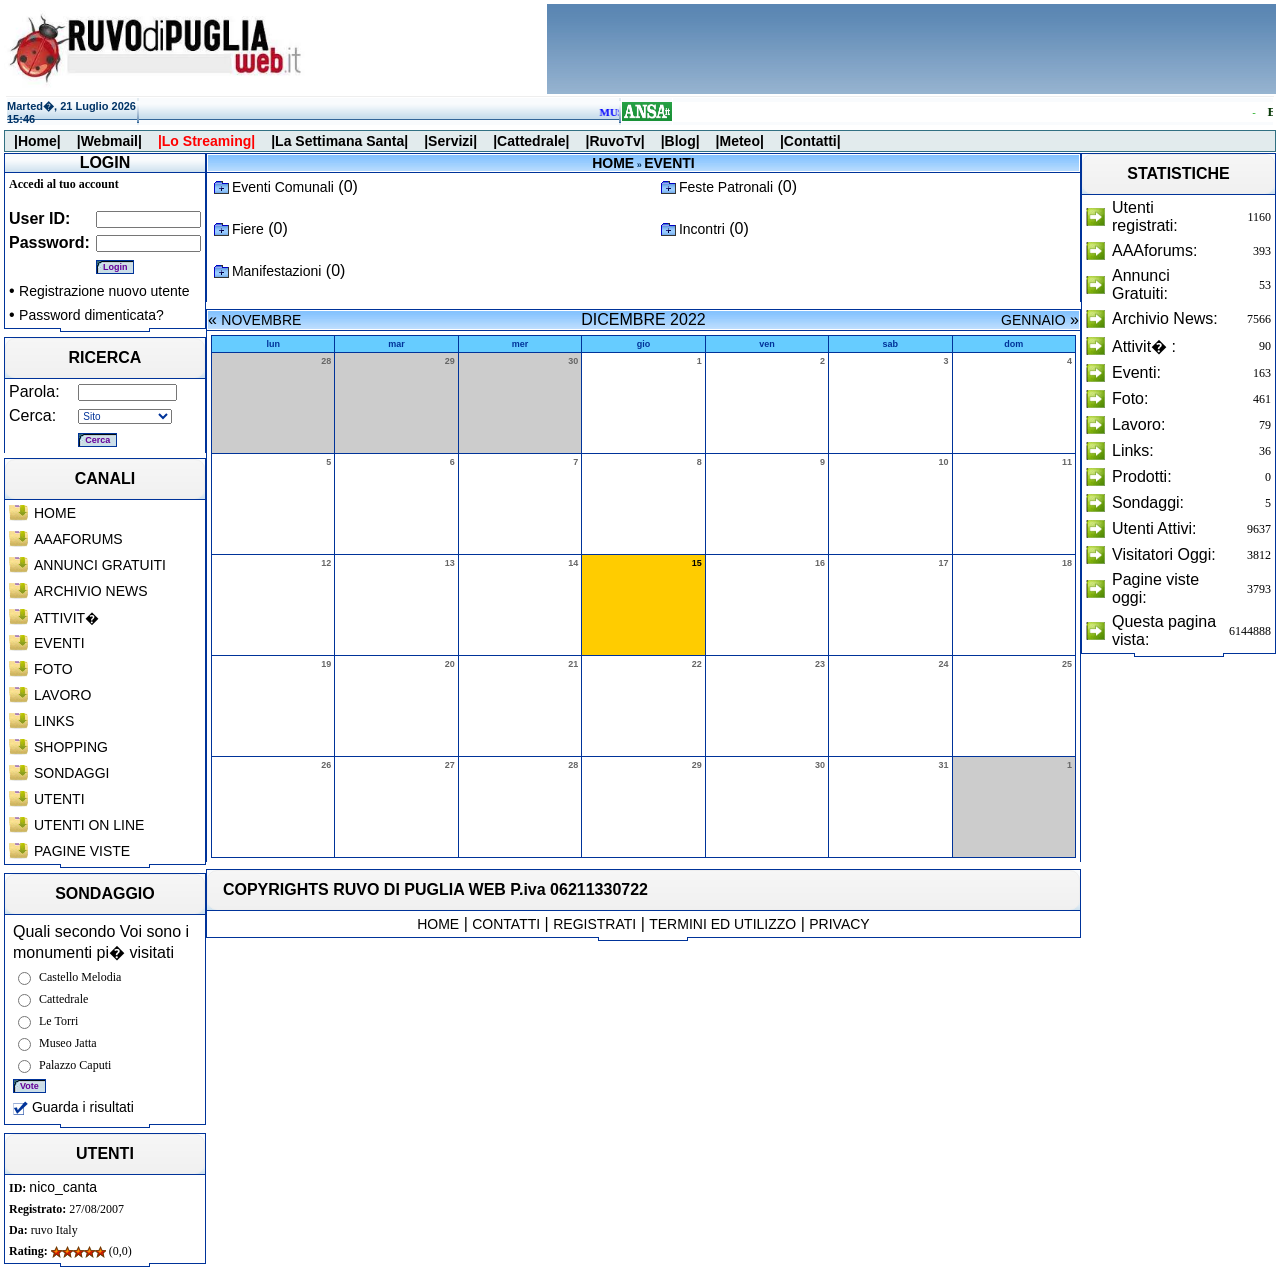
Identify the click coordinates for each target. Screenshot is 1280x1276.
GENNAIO (1033, 320)
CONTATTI (506, 924)
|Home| (37, 141)
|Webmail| (109, 141)
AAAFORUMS (78, 539)
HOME (55, 513)
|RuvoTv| (614, 141)
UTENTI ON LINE (89, 825)
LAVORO (62, 695)
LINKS (54, 721)
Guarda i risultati (73, 1107)
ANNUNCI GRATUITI (100, 565)
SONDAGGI (71, 773)
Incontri (702, 229)
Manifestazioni (277, 271)
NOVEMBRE (261, 320)
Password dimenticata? (91, 315)
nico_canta (63, 1187)
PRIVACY (839, 924)
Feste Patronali (726, 187)
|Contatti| (810, 141)
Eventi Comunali (283, 187)
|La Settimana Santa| (339, 141)
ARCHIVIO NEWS (91, 591)
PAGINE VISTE (82, 851)
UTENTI (59, 799)
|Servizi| (450, 141)
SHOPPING (71, 747)
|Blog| (680, 141)
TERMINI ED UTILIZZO (722, 924)
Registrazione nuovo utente (104, 291)
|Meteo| (740, 141)
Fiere (248, 229)
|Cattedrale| (531, 141)
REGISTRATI (594, 924)
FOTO (53, 669)
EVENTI (59, 643)
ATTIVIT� (66, 618)
